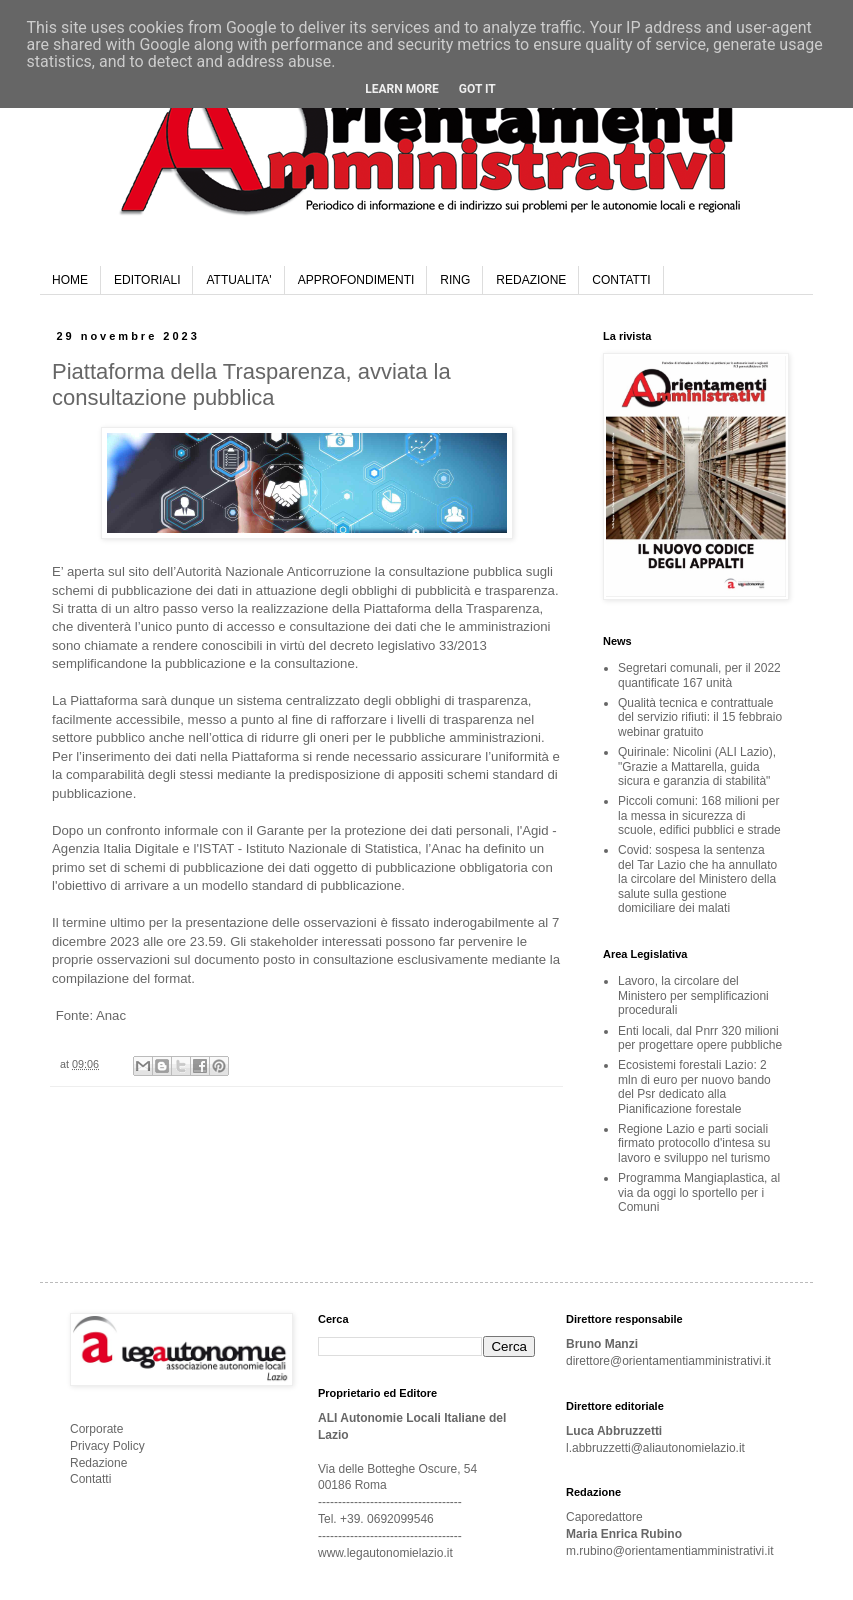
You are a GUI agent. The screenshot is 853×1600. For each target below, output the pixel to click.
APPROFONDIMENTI (356, 280)
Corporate (96, 1429)
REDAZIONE (531, 280)
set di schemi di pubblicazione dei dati (201, 867)
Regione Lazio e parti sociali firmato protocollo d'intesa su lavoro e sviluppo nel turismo (694, 1143)
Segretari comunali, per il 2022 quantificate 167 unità (699, 675)
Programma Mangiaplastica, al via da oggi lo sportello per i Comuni (699, 1192)
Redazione (98, 1463)
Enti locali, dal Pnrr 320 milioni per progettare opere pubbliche (700, 1038)
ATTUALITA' (238, 280)
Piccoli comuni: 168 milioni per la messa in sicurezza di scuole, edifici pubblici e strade (699, 815)
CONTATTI (621, 280)
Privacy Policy (107, 1446)
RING (455, 280)
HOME (70, 280)
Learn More (402, 89)
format (172, 978)
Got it (477, 89)
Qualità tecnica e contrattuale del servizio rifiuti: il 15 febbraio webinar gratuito (700, 717)
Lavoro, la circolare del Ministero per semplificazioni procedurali (693, 995)
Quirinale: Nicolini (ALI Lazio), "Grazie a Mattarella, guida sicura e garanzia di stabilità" (697, 766)
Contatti (90, 1479)
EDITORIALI (147, 280)
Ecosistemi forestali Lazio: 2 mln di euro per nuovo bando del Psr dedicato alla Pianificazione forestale (694, 1086)
